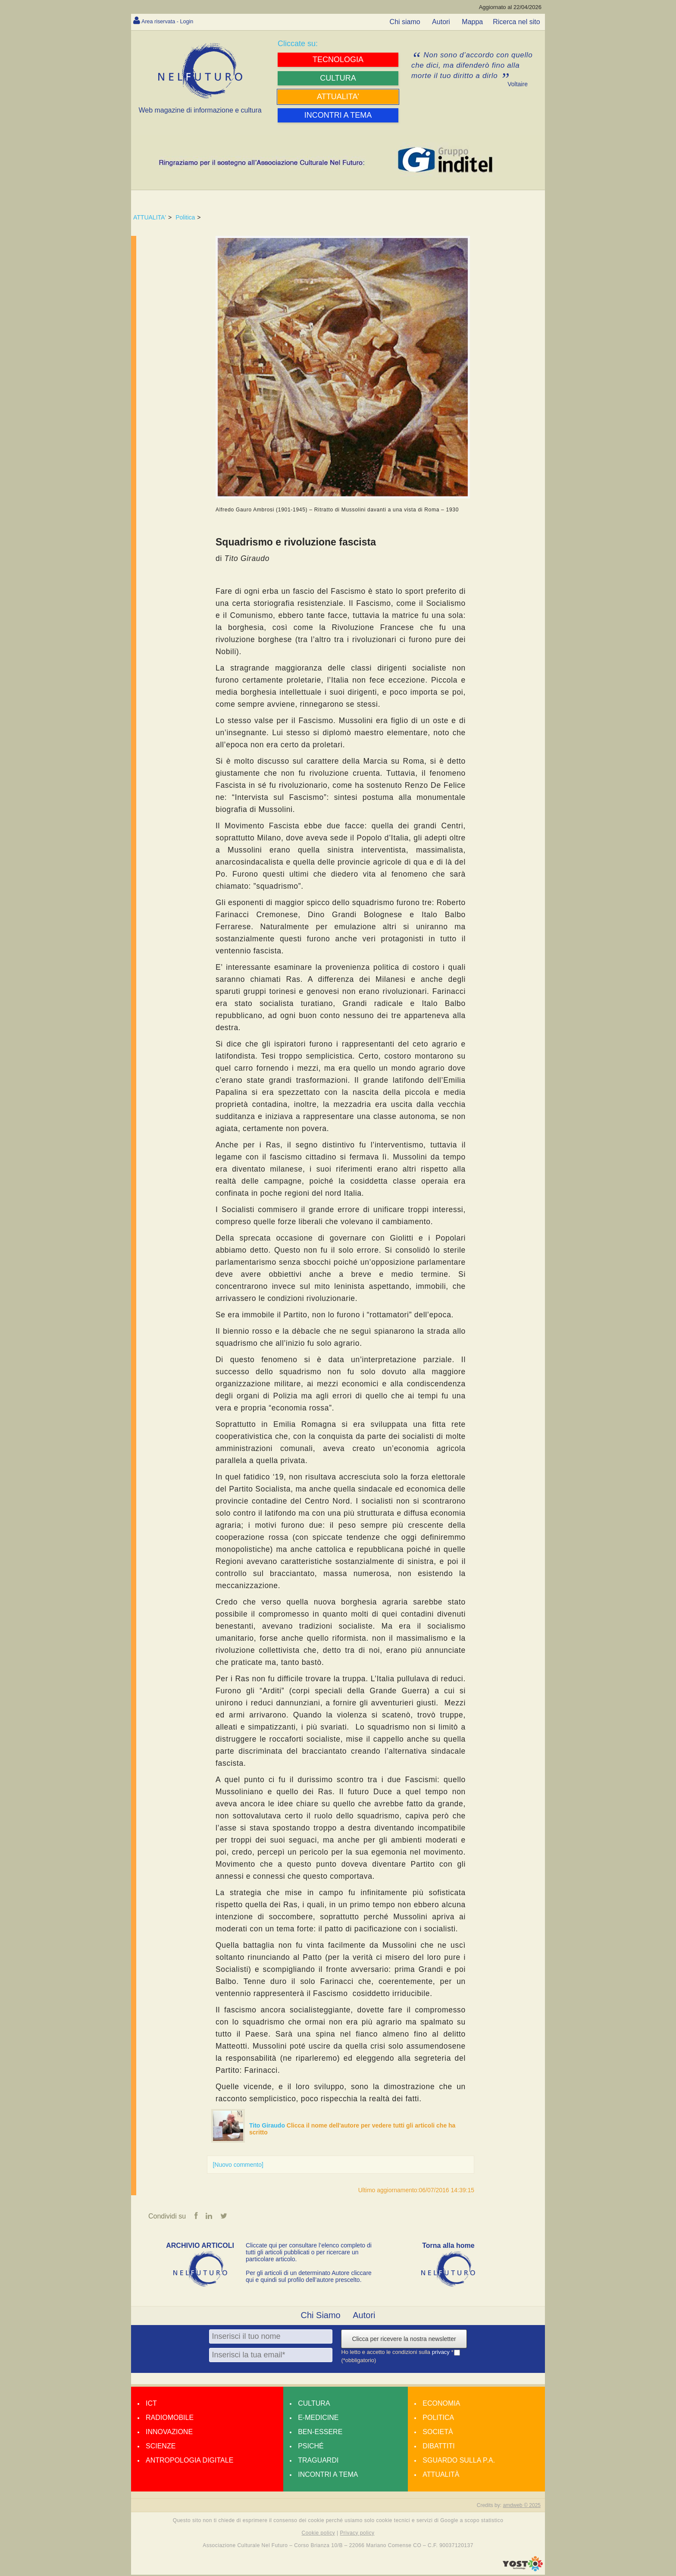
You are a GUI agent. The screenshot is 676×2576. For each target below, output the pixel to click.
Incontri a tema (328, 2475)
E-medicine (318, 2418)
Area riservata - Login (174, 21)
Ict (151, 2404)
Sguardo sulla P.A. (458, 2461)
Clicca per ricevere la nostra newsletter (404, 2339)
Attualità (440, 2475)
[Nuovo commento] (238, 2164)
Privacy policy (357, 2534)
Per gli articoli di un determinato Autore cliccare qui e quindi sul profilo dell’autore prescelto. (309, 2277)
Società (437, 2432)
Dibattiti (438, 2447)
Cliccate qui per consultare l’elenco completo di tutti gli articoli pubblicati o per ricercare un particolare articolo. (309, 2253)
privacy (441, 2353)
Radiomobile (170, 2418)
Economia (441, 2404)
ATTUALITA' (149, 217)
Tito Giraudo (268, 2125)
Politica (185, 217)
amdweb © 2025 (522, 2506)
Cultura (314, 2404)
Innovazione (169, 2432)
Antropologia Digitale (189, 2461)
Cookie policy (318, 2534)
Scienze (160, 2447)
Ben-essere (320, 2432)
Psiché (311, 2447)
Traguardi (318, 2461)
